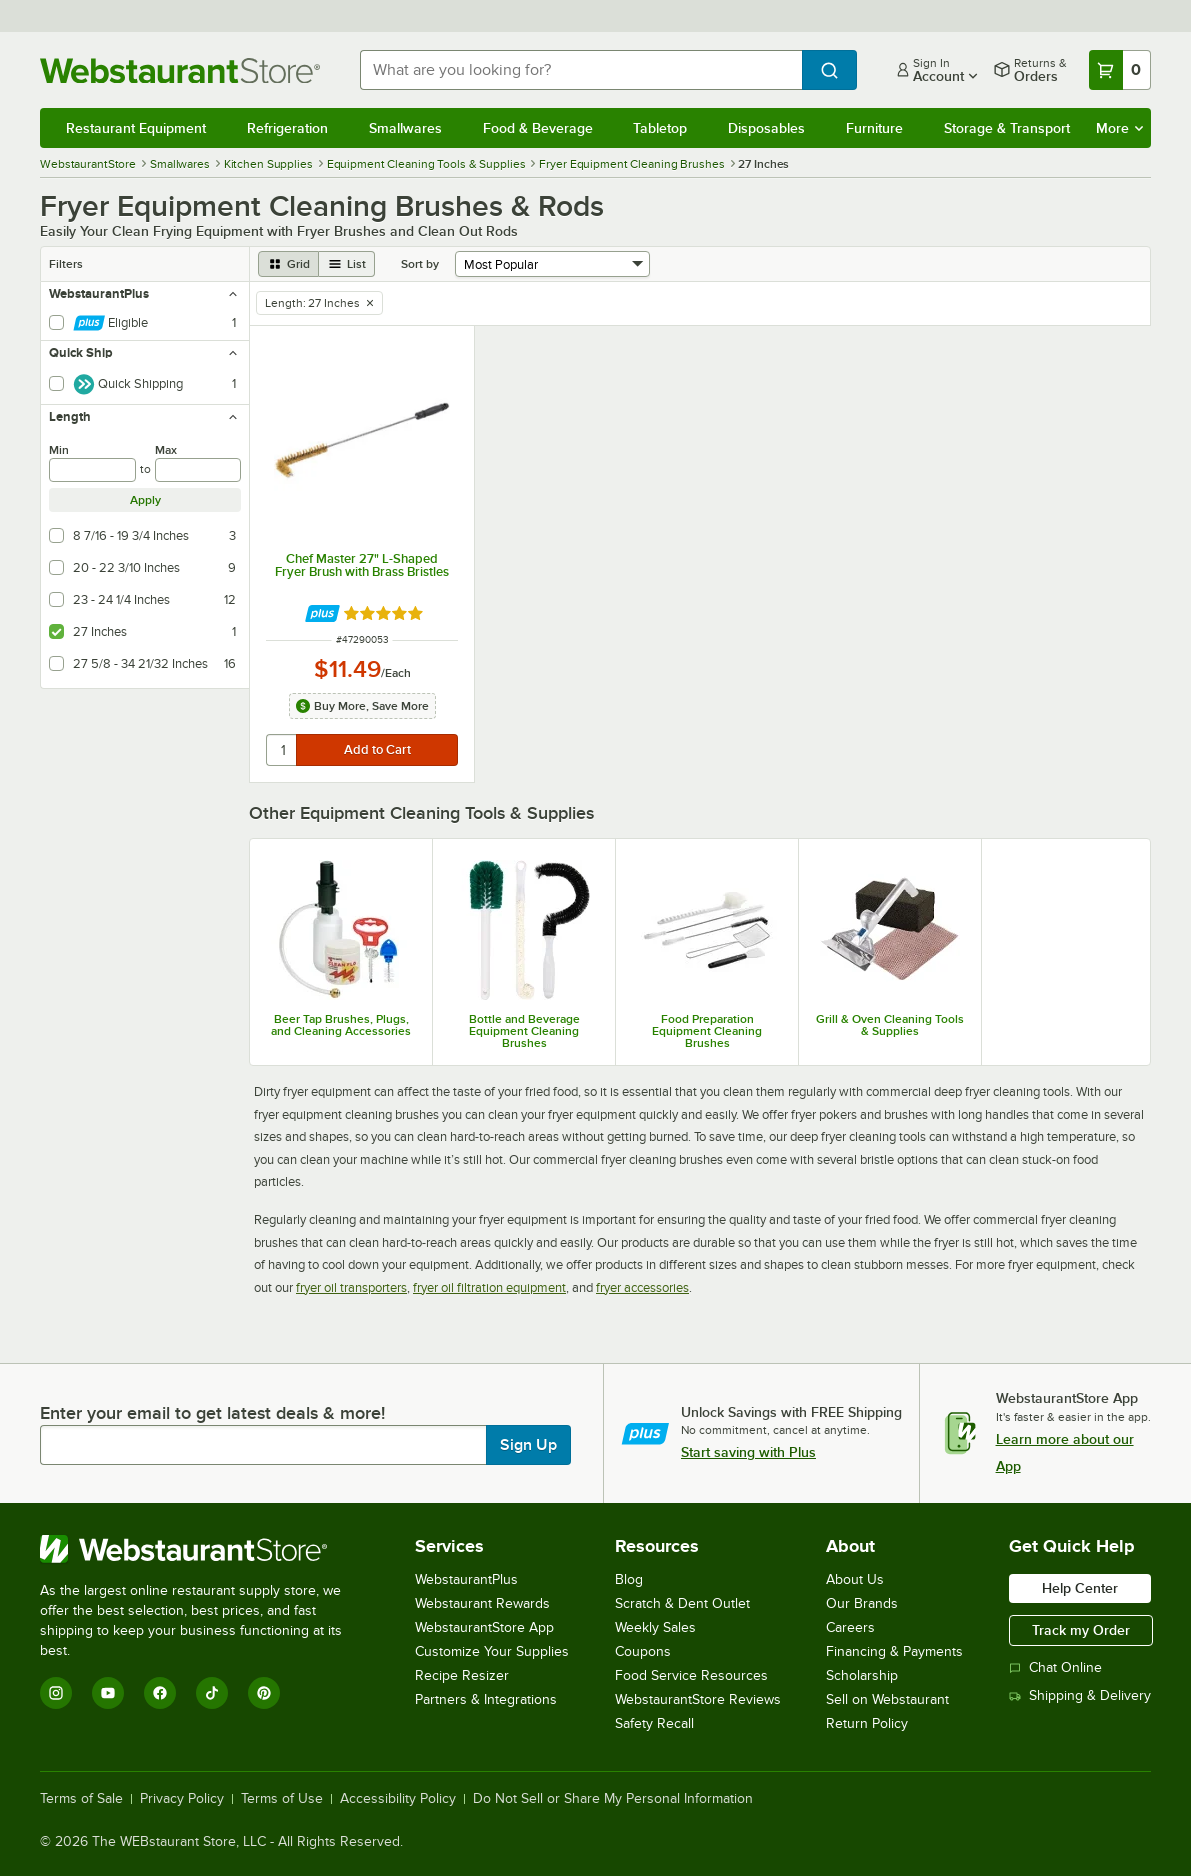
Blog (629, 1579)
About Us (855, 1579)
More (1119, 128)
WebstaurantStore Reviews (698, 1699)
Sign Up (528, 1445)
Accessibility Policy (398, 1799)
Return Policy (867, 1723)
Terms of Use (282, 1799)
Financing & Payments (894, 1651)
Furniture (874, 128)
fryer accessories (642, 1287)
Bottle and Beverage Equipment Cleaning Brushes (524, 1031)
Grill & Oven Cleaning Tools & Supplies (890, 1025)
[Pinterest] (264, 1693)
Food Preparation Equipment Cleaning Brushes (707, 1031)
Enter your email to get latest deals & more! (212, 1413)
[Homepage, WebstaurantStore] (184, 70)
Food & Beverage (538, 128)
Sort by (420, 264)
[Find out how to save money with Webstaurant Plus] (322, 613)
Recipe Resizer (462, 1675)
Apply (145, 500)
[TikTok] (212, 1693)
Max (166, 450)
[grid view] (288, 264)
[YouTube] (108, 1693)
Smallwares (405, 128)
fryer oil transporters (351, 1287)
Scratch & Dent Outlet (682, 1603)
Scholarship (862, 1675)
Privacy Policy (182, 1799)
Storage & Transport (1007, 128)
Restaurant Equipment (136, 128)
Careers (850, 1627)
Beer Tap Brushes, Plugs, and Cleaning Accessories (341, 1025)
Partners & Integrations (486, 1699)
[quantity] (282, 750)
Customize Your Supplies (492, 1651)
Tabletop (660, 128)
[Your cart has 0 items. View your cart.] (1120, 70)
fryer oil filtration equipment (489, 1287)
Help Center (1080, 1588)
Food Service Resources (691, 1675)
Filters (66, 264)
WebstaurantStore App (484, 1627)
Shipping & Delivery (1080, 1695)
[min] (92, 470)
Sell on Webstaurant (887, 1699)
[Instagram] (56, 1693)
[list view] (347, 264)
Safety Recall (654, 1723)
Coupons (643, 1651)
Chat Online (1055, 1667)
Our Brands (862, 1603)
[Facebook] (160, 1693)
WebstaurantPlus (466, 1579)
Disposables (766, 128)
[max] (198, 470)
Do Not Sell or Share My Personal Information (613, 1799)
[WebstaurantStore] (204, 1549)
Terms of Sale (81, 1799)
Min (59, 450)
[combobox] (581, 70)
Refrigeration (287, 128)
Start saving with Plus (748, 1452)
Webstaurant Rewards (482, 1603)
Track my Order (1081, 1630)
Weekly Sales (655, 1627)
